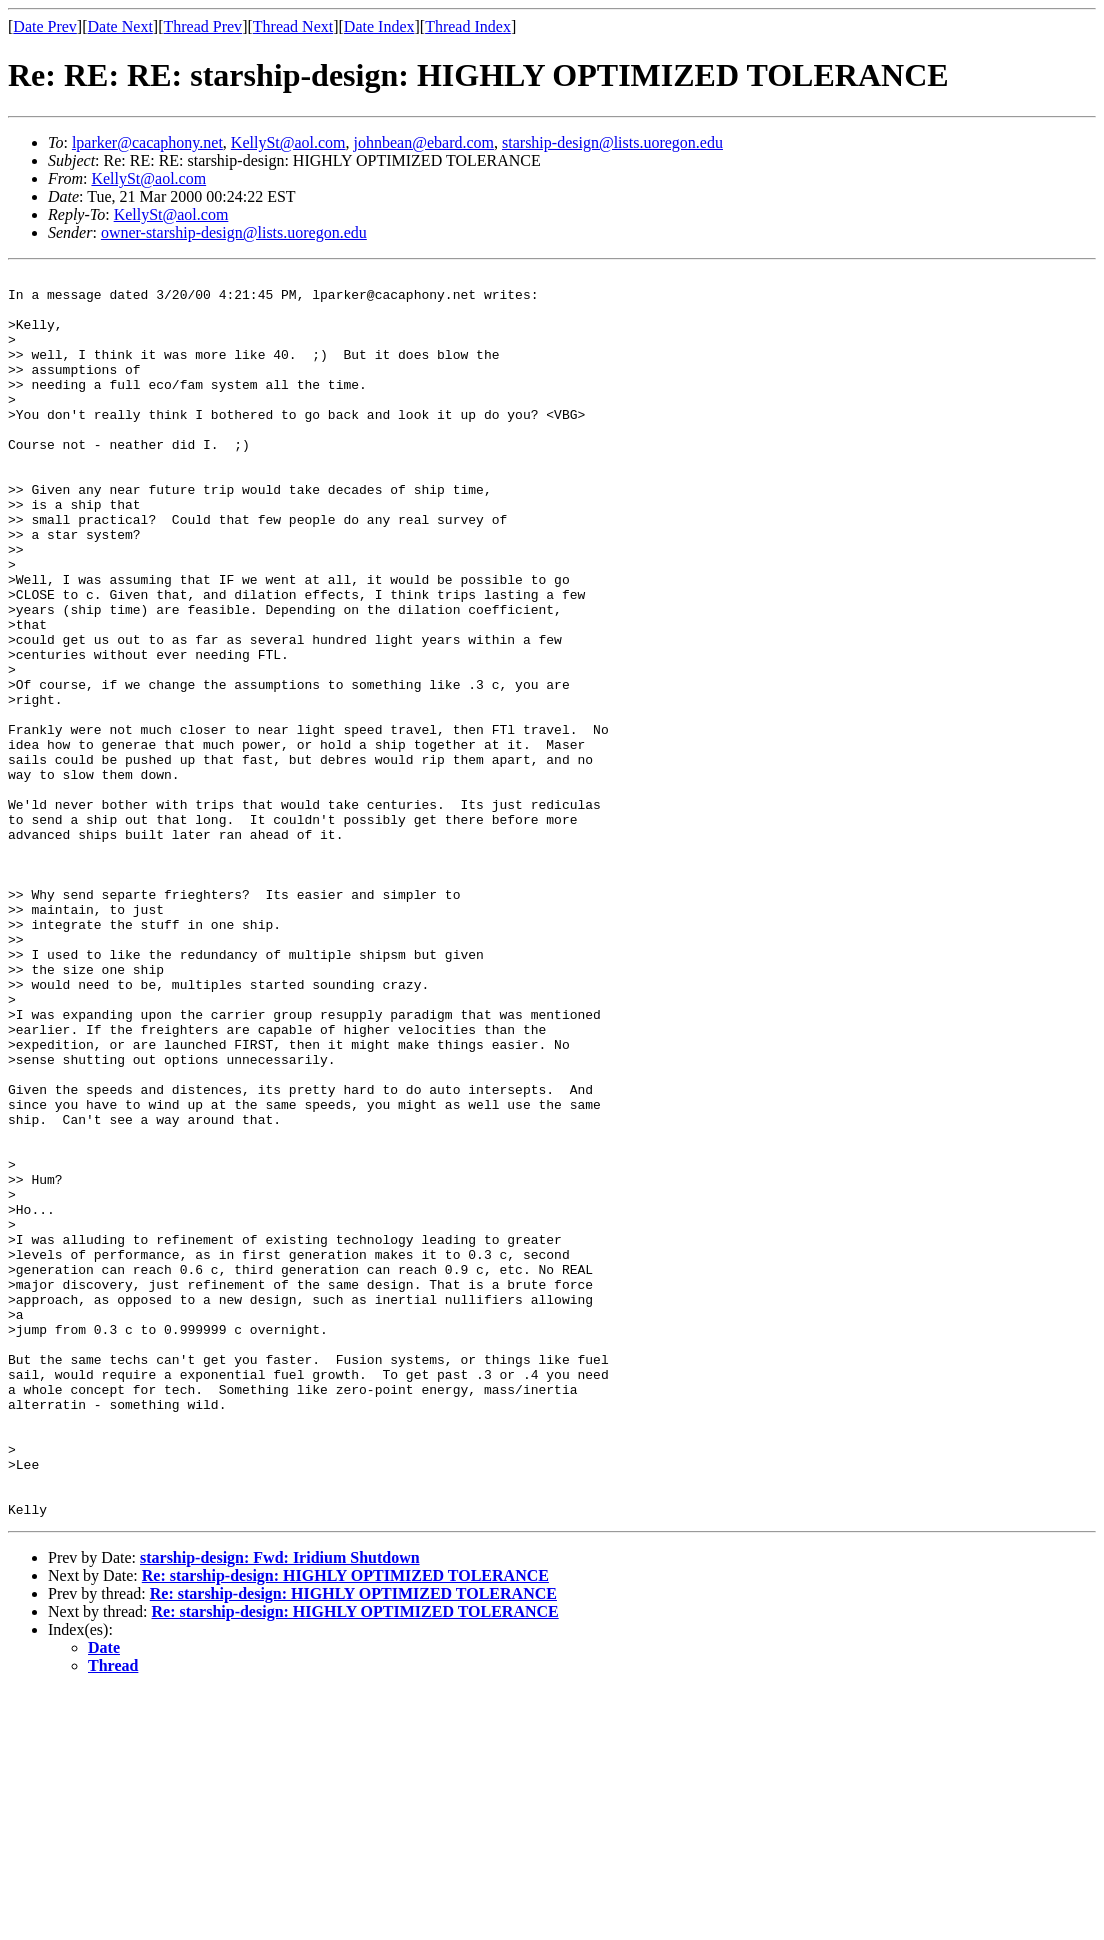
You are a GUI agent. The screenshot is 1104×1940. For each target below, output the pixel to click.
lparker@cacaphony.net (147, 142)
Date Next (120, 26)
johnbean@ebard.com (424, 142)
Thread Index (468, 26)
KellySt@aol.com (288, 142)
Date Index (379, 26)
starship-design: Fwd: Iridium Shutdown (280, 1806)
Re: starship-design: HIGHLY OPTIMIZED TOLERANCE (345, 1824)
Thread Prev (202, 26)
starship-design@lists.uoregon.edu (612, 142)
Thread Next (293, 26)
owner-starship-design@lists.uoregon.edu (234, 232)
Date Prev (45, 26)
